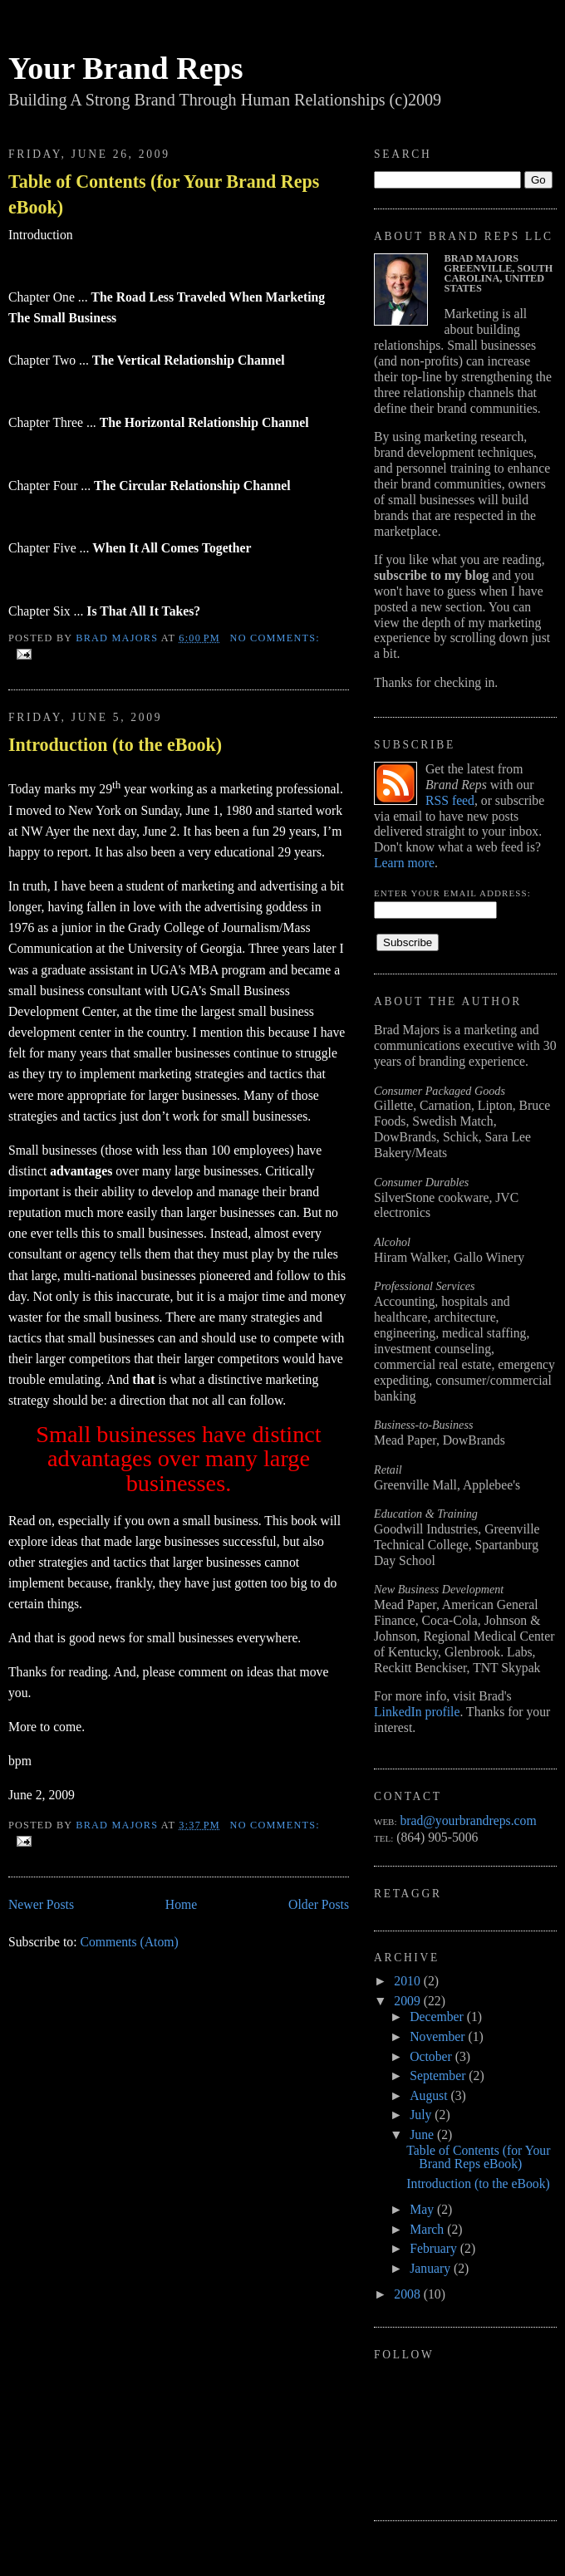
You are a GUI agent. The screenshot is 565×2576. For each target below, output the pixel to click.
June (423, 2134)
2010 (408, 1981)
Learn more (404, 863)
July (422, 2114)
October (432, 2056)
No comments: (275, 638)
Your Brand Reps (125, 68)
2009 (408, 2001)
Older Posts (318, 1904)
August (430, 2095)
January (432, 2268)
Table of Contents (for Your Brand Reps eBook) (163, 194)
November (439, 2036)
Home (181, 1904)
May (423, 2209)
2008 (408, 2294)
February (435, 2248)
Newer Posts (41, 1904)
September (439, 2075)
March (428, 2229)
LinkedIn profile (416, 1712)
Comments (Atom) (129, 1942)
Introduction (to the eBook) (115, 744)
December (438, 2016)
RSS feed (449, 800)
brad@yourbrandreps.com (468, 1820)
